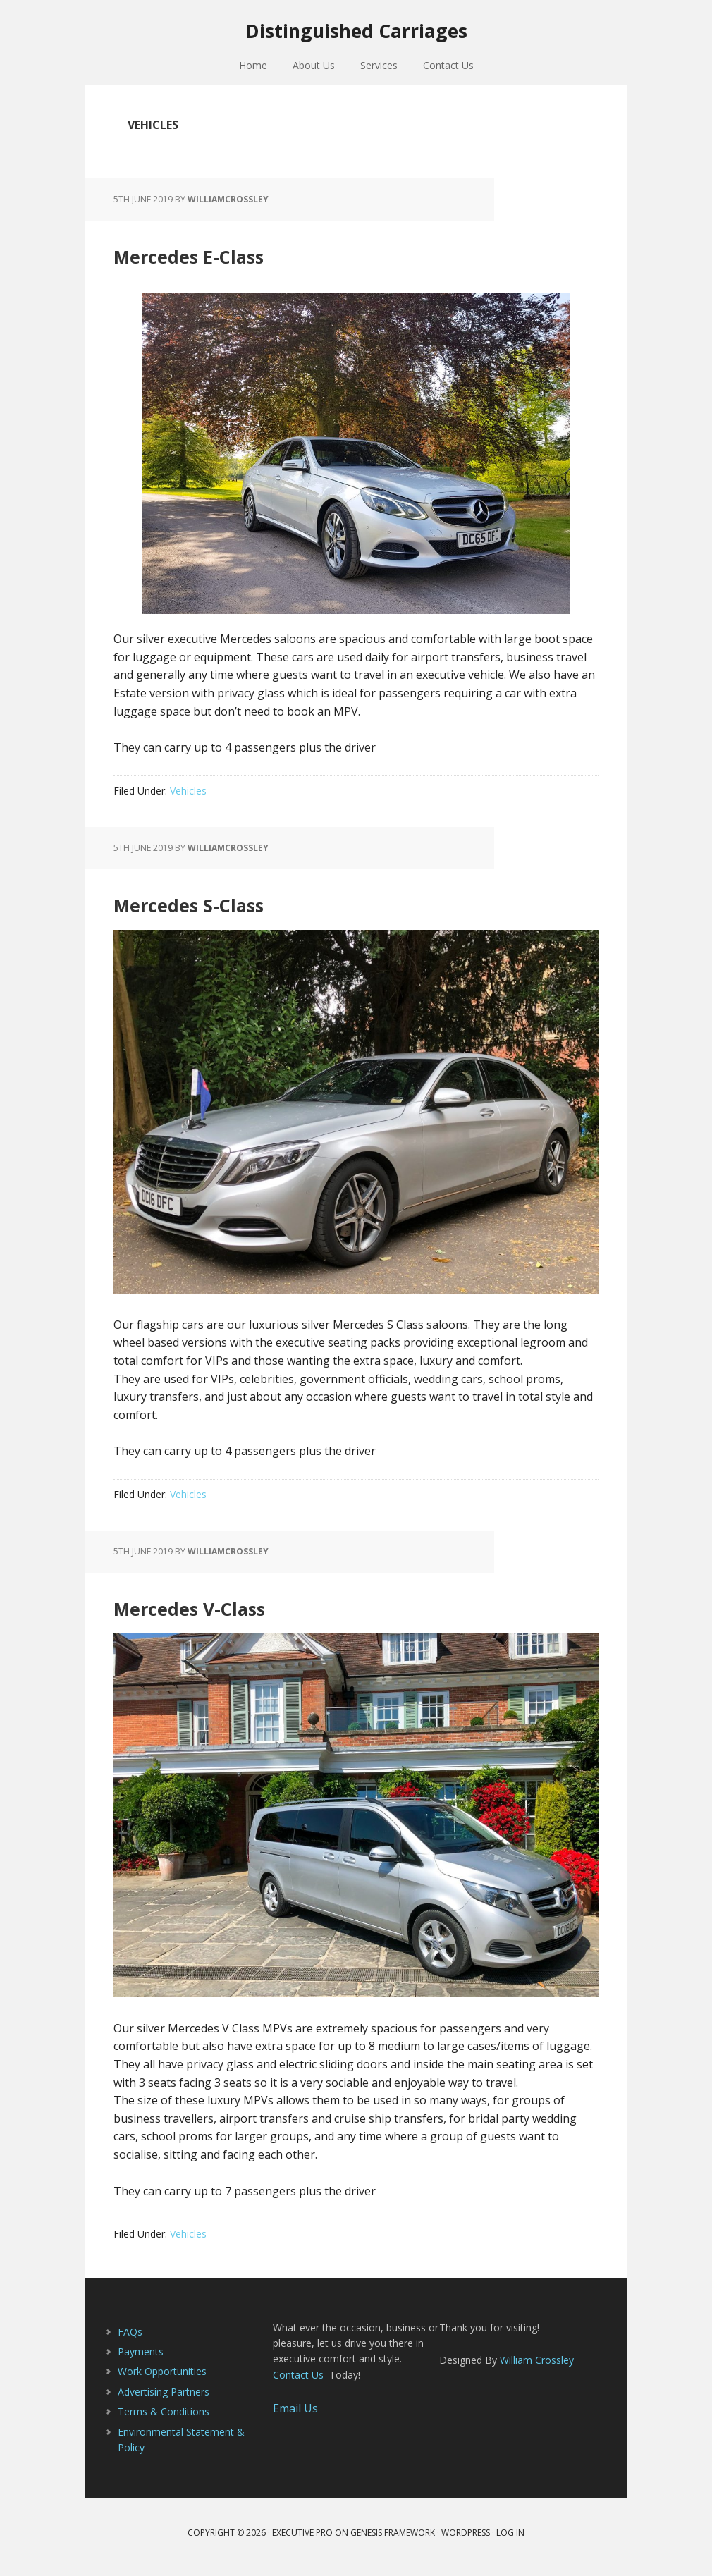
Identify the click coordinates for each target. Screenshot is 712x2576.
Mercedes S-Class (239, 909)
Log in (510, 2541)
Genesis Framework (392, 2541)
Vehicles (188, 799)
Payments (141, 2360)
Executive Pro (302, 2541)
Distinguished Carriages (356, 34)
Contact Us (298, 2383)
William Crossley (537, 2368)
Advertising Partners (163, 2400)
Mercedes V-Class (241, 1613)
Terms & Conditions (163, 2420)
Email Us (295, 2416)
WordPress (465, 2541)
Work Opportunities (162, 2379)
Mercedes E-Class (240, 260)
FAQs (130, 2339)
